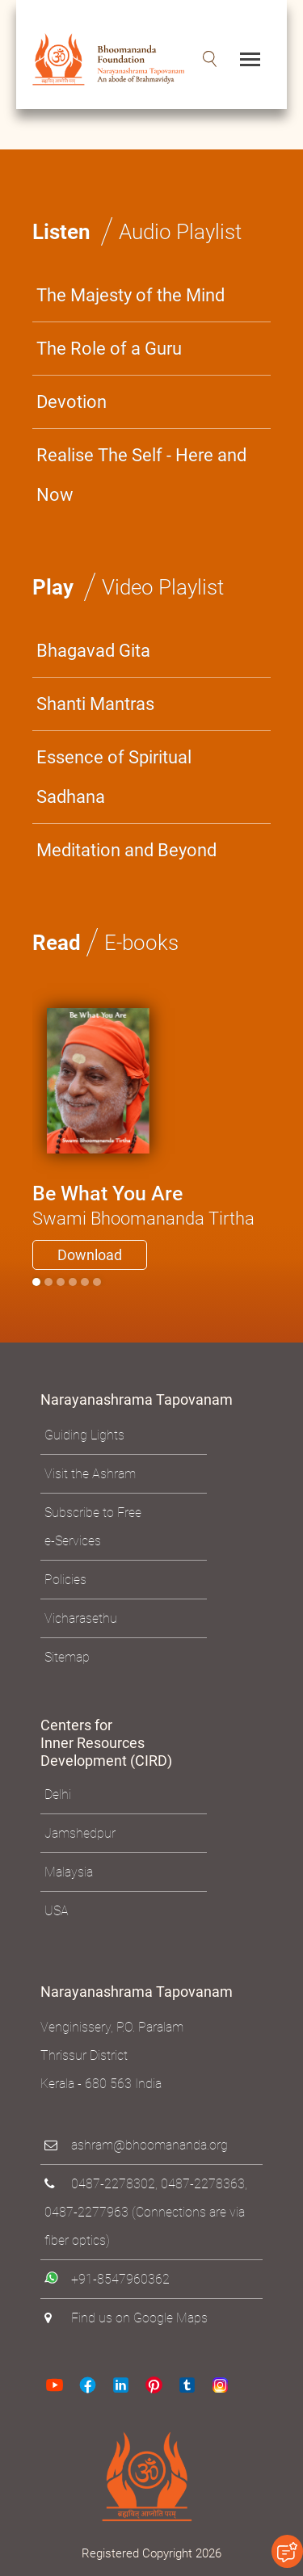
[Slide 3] (73, 1282)
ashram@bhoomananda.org (149, 2145)
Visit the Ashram (90, 1473)
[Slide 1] (48, 1282)
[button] (210, 59)
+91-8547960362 (120, 2279)
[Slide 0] (36, 1282)
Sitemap (67, 1657)
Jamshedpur (80, 1833)
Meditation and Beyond (126, 850)
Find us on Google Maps (139, 2318)
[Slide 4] (85, 1282)
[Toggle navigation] (250, 59)
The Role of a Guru (109, 348)
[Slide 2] (61, 1282)
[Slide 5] (97, 1282)
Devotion (71, 402)
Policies (65, 1579)
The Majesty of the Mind (130, 295)
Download (89, 1254)
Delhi (57, 1794)
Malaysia (68, 1872)
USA (56, 1910)
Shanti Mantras (95, 704)
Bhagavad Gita (93, 651)
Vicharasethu (80, 1618)
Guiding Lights (84, 1435)
